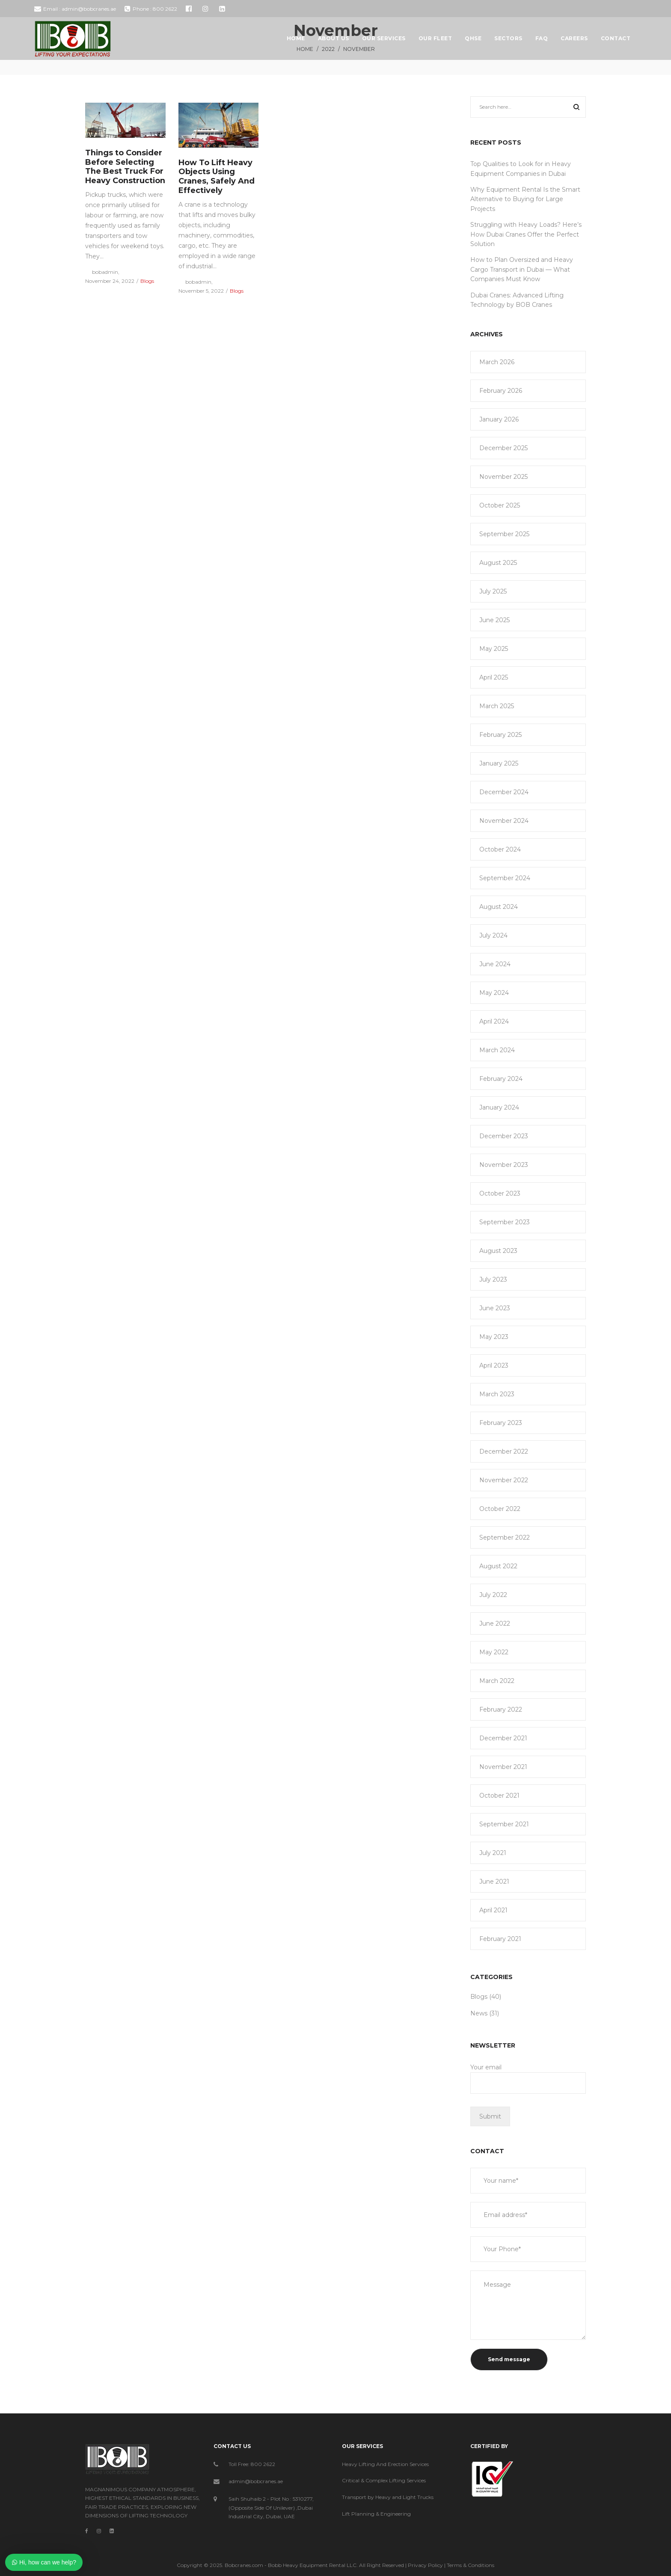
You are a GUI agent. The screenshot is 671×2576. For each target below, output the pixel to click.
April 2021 (493, 1910)
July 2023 (493, 1279)
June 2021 (494, 1881)
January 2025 (498, 763)
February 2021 (500, 1939)
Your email (528, 2078)
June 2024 (495, 964)
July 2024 (493, 935)
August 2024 (498, 907)
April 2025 (493, 677)
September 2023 (504, 1222)
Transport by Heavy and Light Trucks (387, 2497)
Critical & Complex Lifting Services (384, 2480)
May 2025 (493, 649)
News (478, 2013)
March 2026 (496, 362)
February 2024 (501, 1079)
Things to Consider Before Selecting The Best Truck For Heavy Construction (125, 166)
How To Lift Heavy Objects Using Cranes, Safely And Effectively (216, 176)
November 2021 (503, 1767)
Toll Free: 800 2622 (252, 2464)
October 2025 (499, 505)
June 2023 (494, 1308)
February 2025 (500, 735)
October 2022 (499, 1509)
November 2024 (503, 821)
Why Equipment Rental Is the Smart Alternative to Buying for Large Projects (525, 199)
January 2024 (499, 1107)
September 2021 (504, 1824)
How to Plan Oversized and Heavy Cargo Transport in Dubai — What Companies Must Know (521, 269)
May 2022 (493, 1652)
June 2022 (494, 1623)
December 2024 (503, 792)
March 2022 (496, 1681)
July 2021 (492, 1853)
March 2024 (497, 1050)
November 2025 (503, 477)
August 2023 (498, 1251)
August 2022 (498, 1566)
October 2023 (499, 1193)
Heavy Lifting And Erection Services (385, 2464)
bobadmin (101, 272)
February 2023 (500, 1423)
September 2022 (504, 1537)
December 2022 (503, 1451)
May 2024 (494, 993)
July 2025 (493, 591)
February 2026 (500, 391)
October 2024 (500, 849)
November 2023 (503, 1165)
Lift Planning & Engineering (376, 2514)
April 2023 (493, 1365)
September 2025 (504, 534)
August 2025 (498, 563)
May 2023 (493, 1337)
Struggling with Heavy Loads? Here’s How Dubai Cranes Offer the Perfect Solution (526, 234)
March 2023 (496, 1394)
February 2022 (500, 1709)
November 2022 (503, 1480)
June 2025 (494, 620)
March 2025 (496, 706)
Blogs (147, 281)
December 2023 (503, 1136)
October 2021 (499, 1795)
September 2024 (504, 878)
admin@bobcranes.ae (256, 2481)
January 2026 (499, 419)
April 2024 (494, 1021)
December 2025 (503, 448)
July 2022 (493, 1595)
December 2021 (503, 1738)
